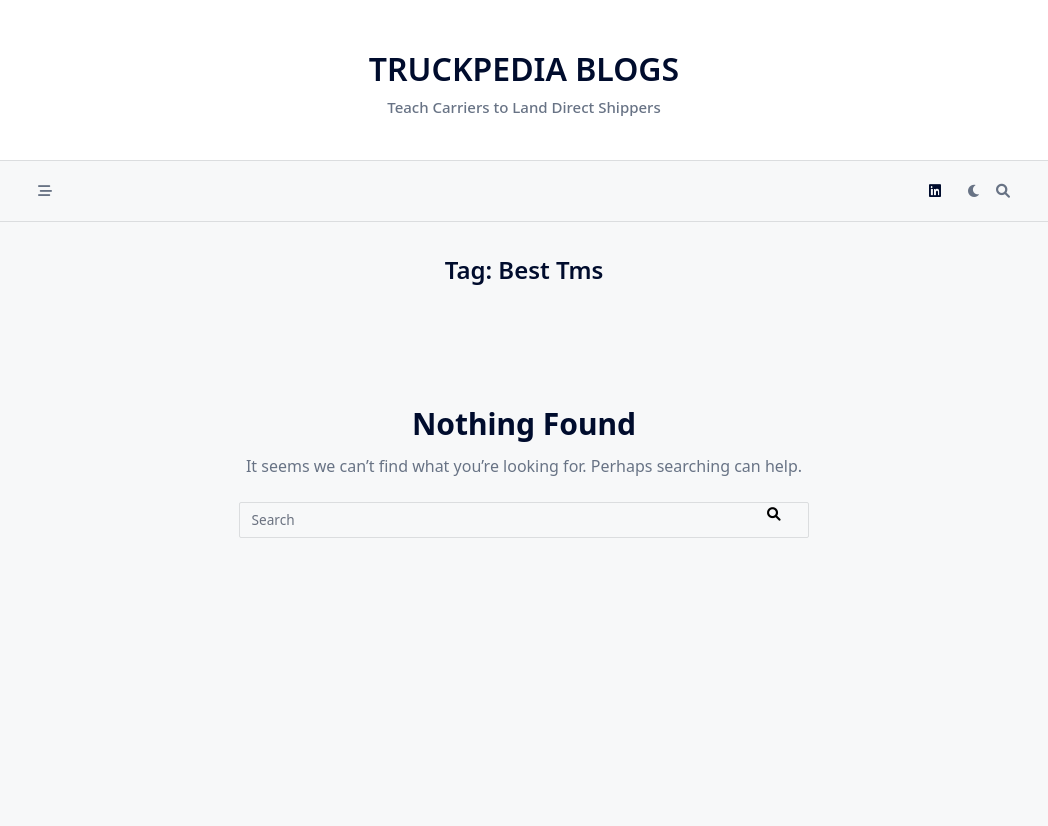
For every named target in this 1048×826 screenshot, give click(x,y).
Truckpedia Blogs (524, 68)
